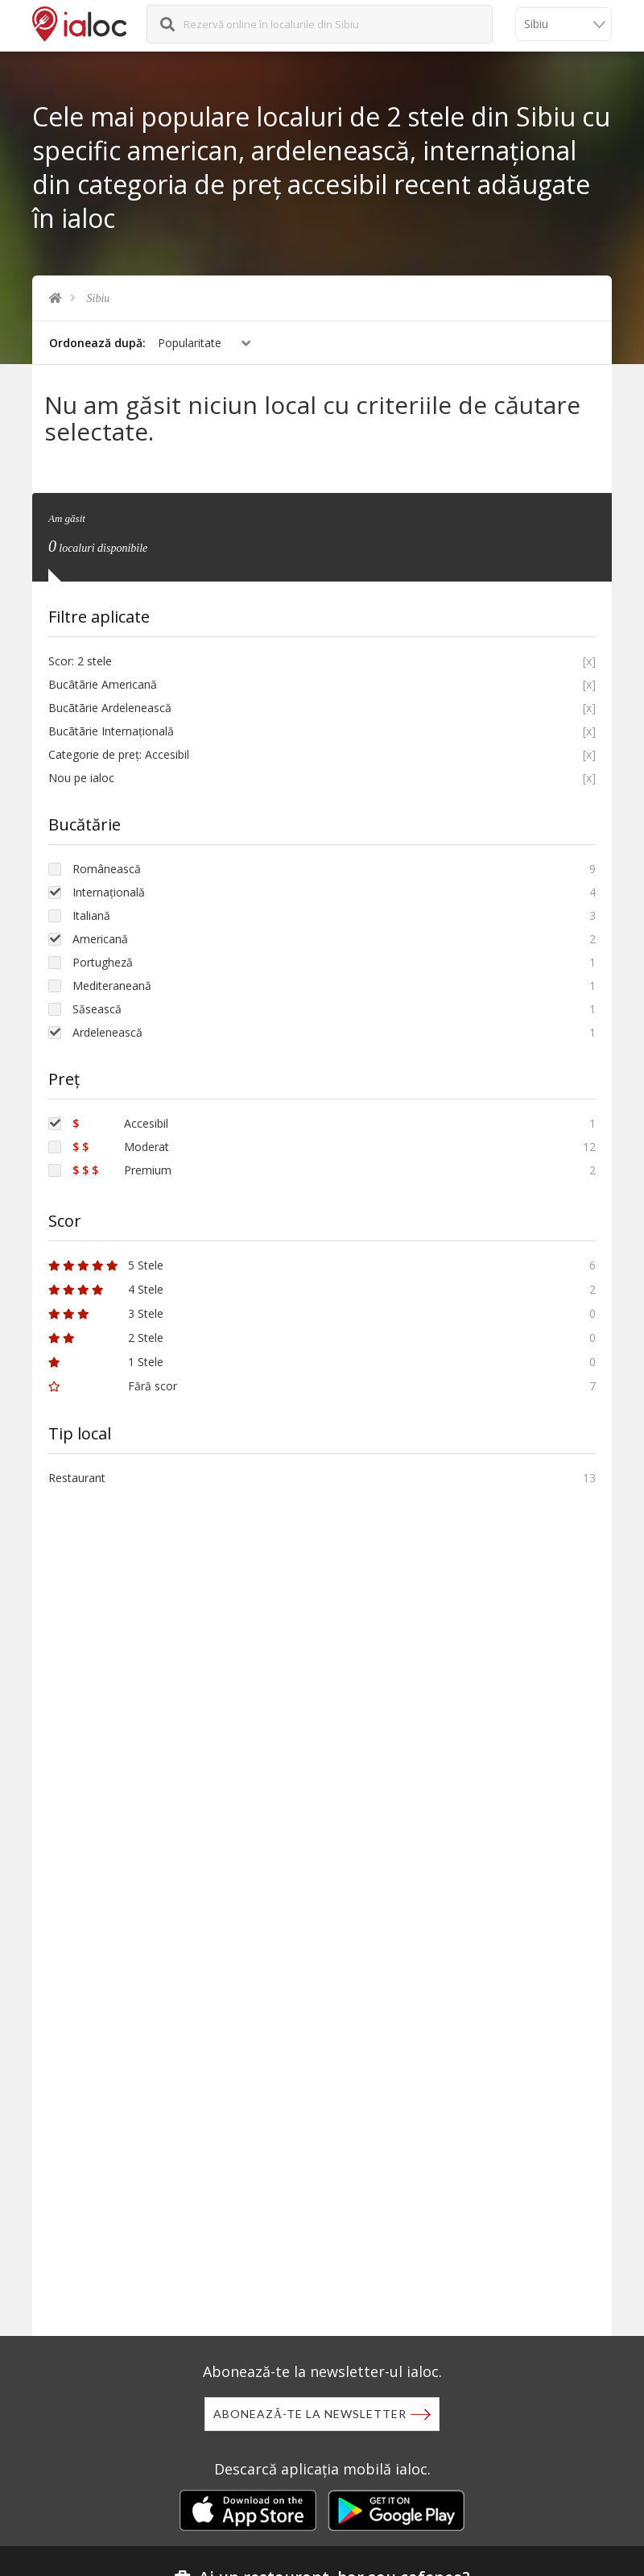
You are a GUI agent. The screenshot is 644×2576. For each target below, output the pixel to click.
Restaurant (76, 1475)
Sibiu (98, 298)
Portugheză (102, 959)
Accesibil (120, 1121)
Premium (121, 1167)
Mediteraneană (111, 983)
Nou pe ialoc (81, 775)
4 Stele (105, 1286)
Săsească (97, 1006)
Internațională (108, 889)
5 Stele (105, 1262)
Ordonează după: (97, 342)
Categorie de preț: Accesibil (118, 752)
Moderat (120, 1144)
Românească (106, 866)
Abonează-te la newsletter (310, 2414)
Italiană (91, 913)
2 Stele (105, 1335)
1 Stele (105, 1359)
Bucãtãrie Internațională (111, 728)
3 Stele (105, 1311)
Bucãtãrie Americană (102, 682)
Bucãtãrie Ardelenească (109, 705)
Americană (100, 936)
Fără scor (112, 1383)
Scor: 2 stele (80, 658)
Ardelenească (107, 1029)
